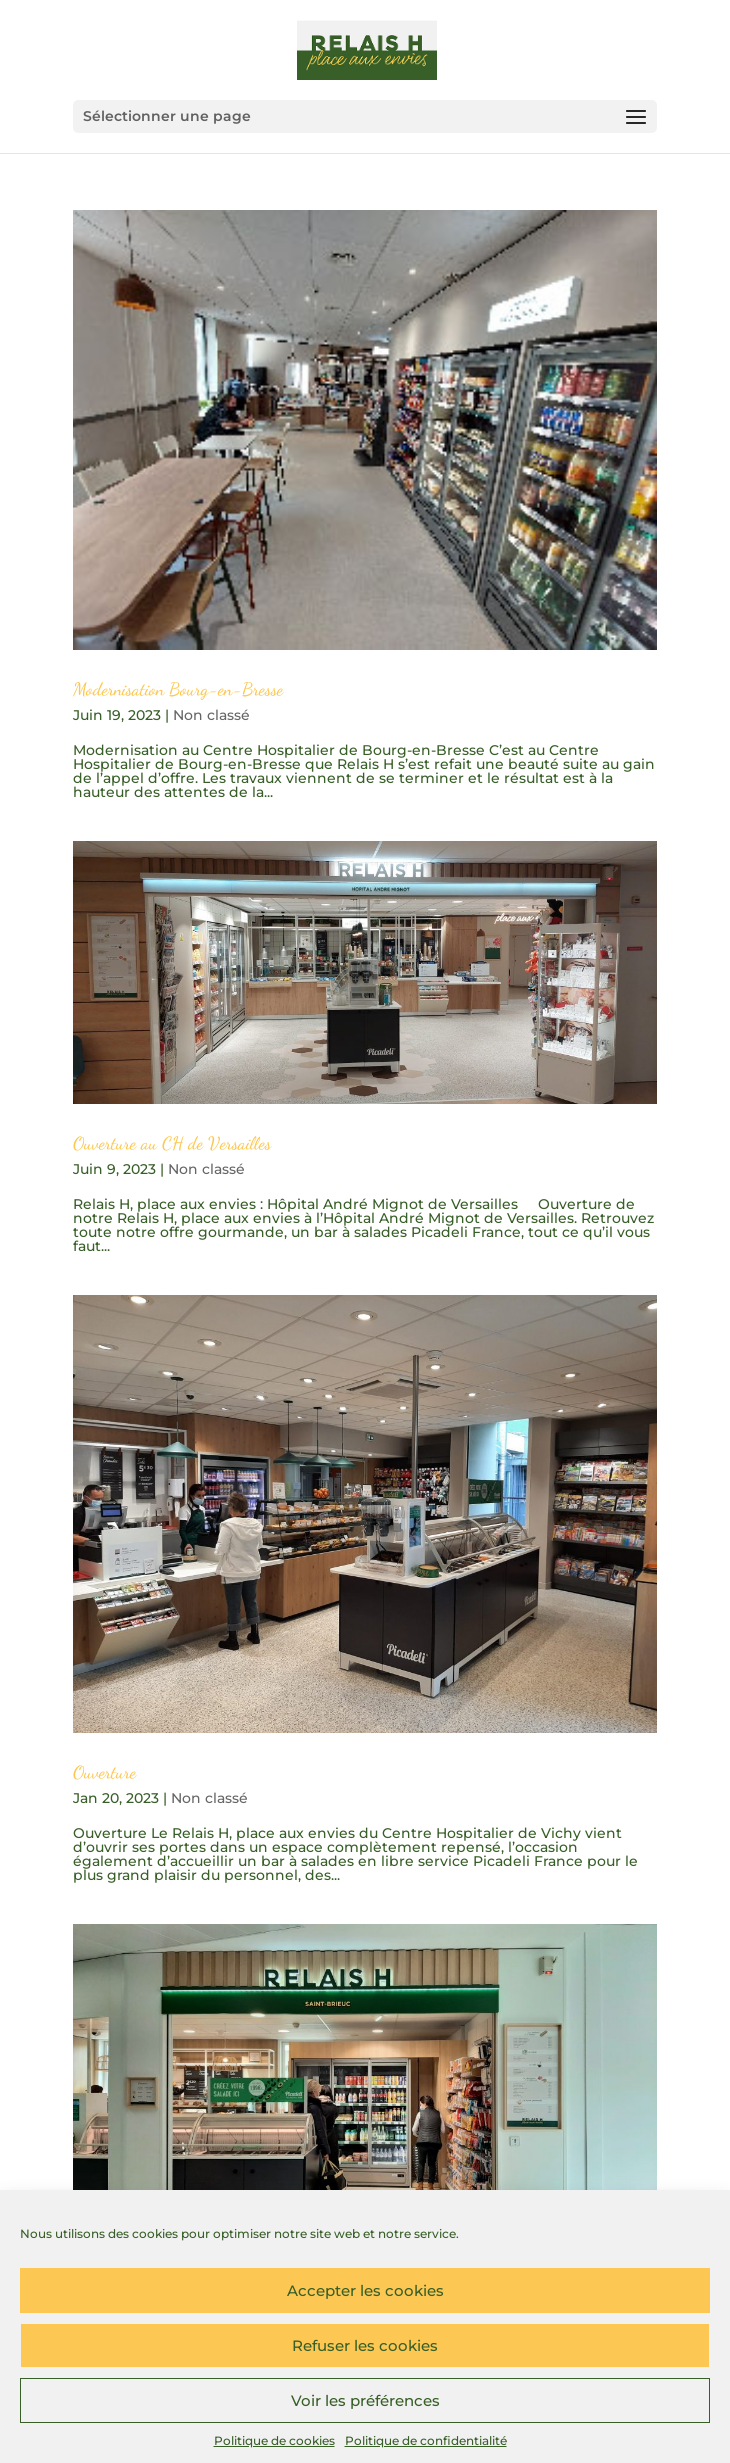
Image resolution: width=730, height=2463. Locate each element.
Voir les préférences (365, 2400)
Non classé (211, 715)
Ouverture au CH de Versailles (172, 1143)
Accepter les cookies (365, 2290)
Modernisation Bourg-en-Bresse (178, 689)
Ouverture (104, 1772)
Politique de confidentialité (426, 2440)
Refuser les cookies (365, 2345)
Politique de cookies (274, 2440)
